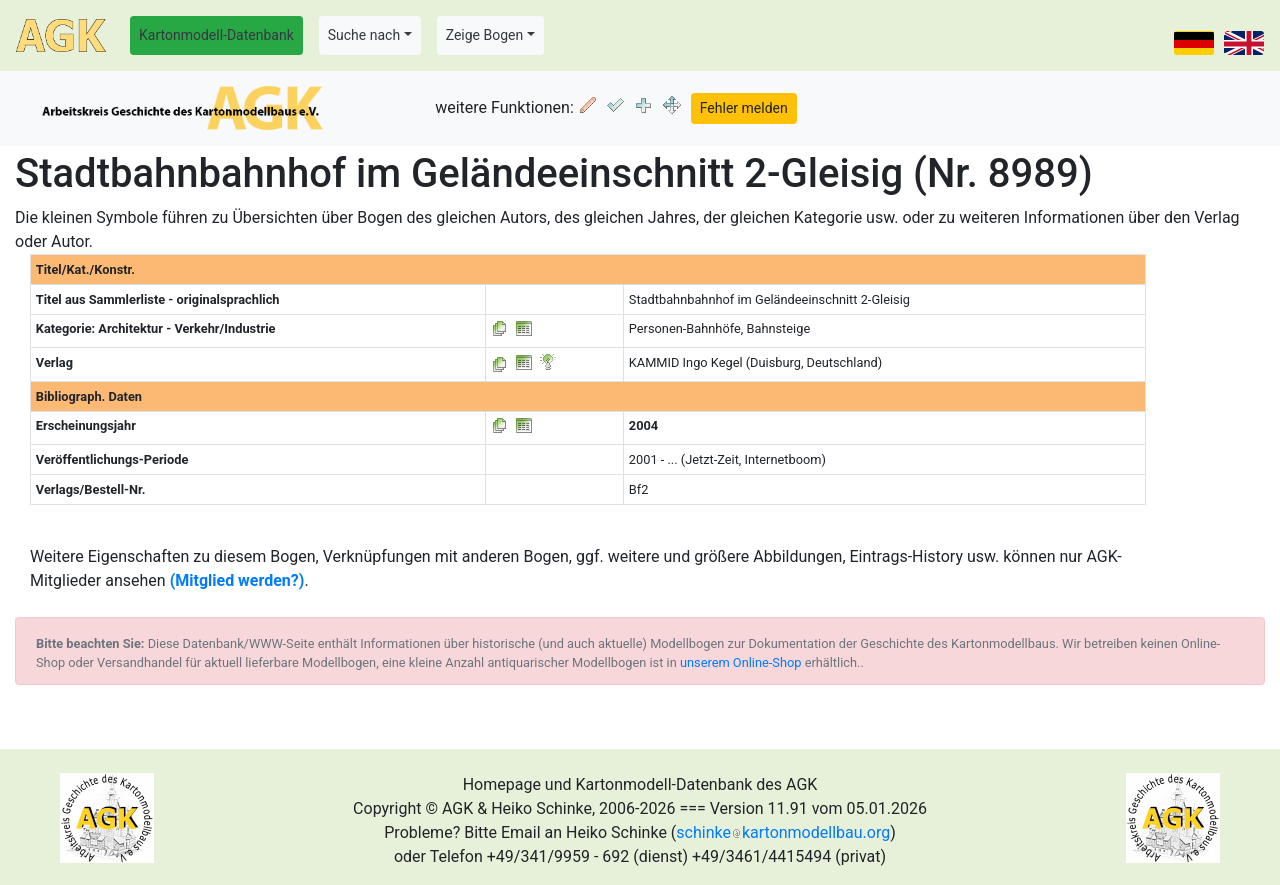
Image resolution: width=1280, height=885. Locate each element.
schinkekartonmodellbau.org (783, 832)
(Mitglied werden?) (237, 580)
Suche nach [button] (364, 35)
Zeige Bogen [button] (485, 35)
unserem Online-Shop (741, 662)
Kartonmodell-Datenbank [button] (216, 35)
